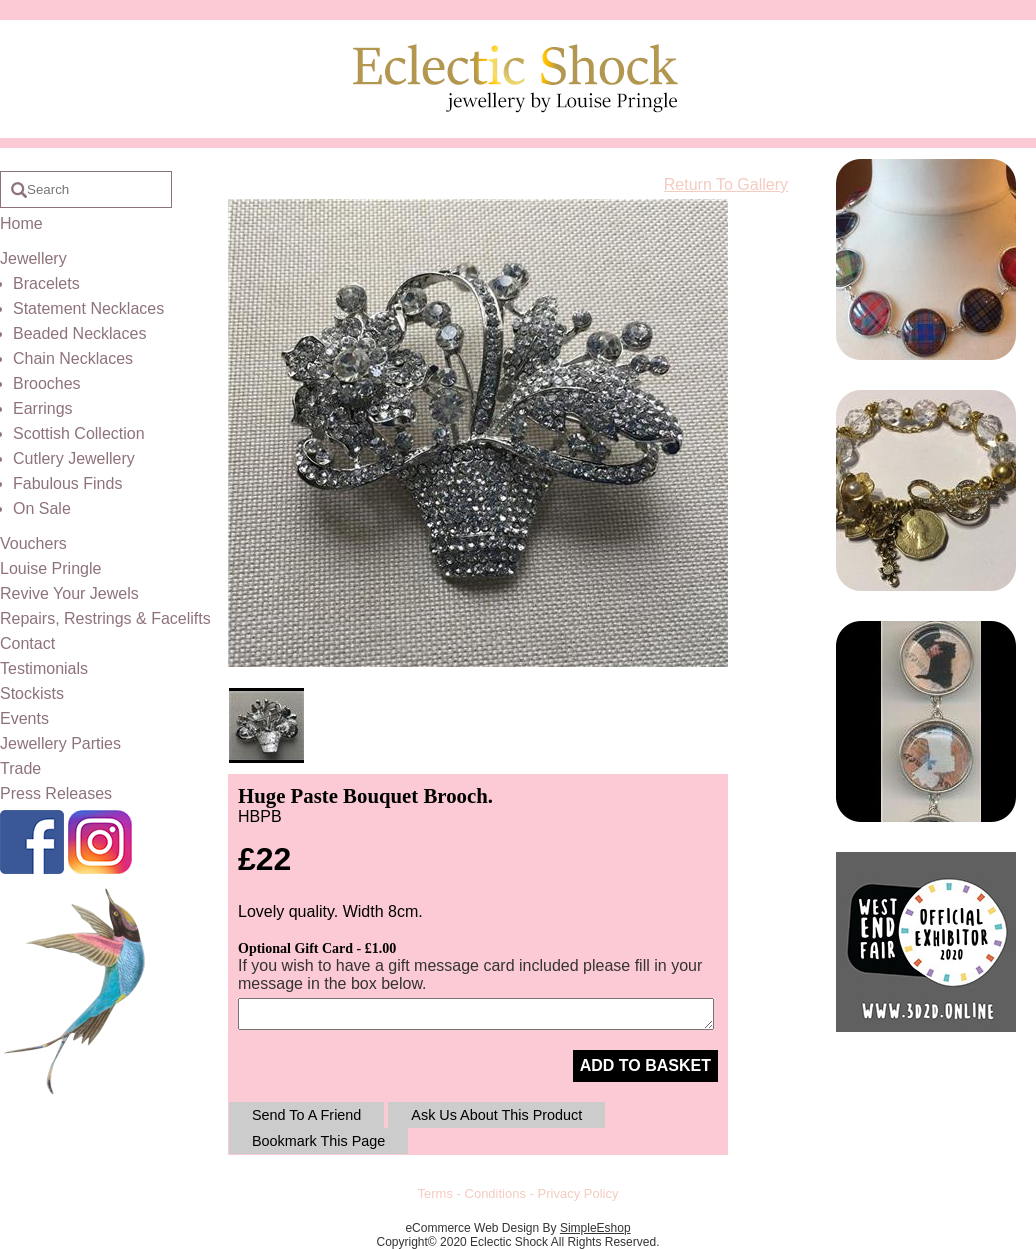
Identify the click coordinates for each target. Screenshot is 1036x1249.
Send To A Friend (306, 1115)
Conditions (495, 1193)
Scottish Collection (79, 433)
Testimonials (44, 668)
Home (21, 223)
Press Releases (56, 793)
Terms (435, 1193)
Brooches (47, 383)
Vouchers (33, 543)
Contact (27, 643)
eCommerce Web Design (472, 1228)
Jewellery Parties (60, 743)
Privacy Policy (578, 1193)
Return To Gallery (726, 184)
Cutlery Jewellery (74, 458)
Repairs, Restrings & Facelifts (105, 618)
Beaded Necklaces (79, 333)
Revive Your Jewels (69, 593)
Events (24, 718)
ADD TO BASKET (645, 1065)
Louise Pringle (50, 568)
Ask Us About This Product (496, 1115)
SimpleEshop (595, 1228)
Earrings (43, 408)
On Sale (42, 508)
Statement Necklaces (88, 308)
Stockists (32, 693)
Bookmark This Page (318, 1141)
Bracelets (46, 283)
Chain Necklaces (73, 358)
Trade (20, 768)
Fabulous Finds (67, 483)
